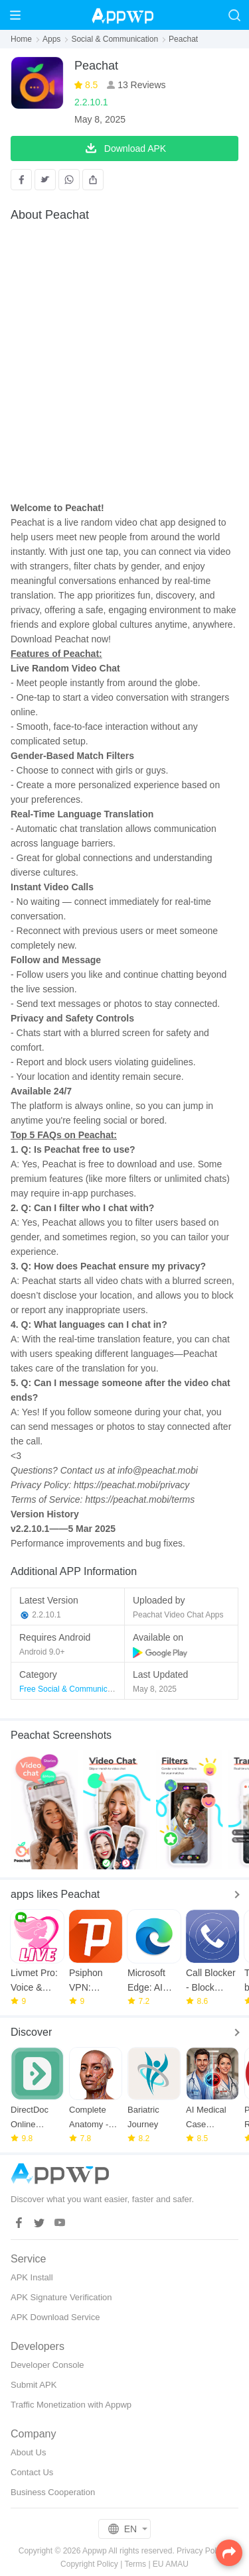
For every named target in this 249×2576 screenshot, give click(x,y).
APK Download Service (55, 2317)
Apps (51, 39)
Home (21, 39)
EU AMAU (171, 2564)
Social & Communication (114, 39)
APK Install (32, 2277)
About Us (28, 2452)
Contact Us (32, 2472)
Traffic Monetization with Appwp (71, 2405)
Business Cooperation (53, 2492)
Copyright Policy (89, 2564)
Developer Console (47, 2365)
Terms (135, 2564)
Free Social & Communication (72, 1689)
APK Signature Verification (61, 2297)
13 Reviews (140, 85)
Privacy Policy (201, 2550)
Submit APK (33, 2385)
